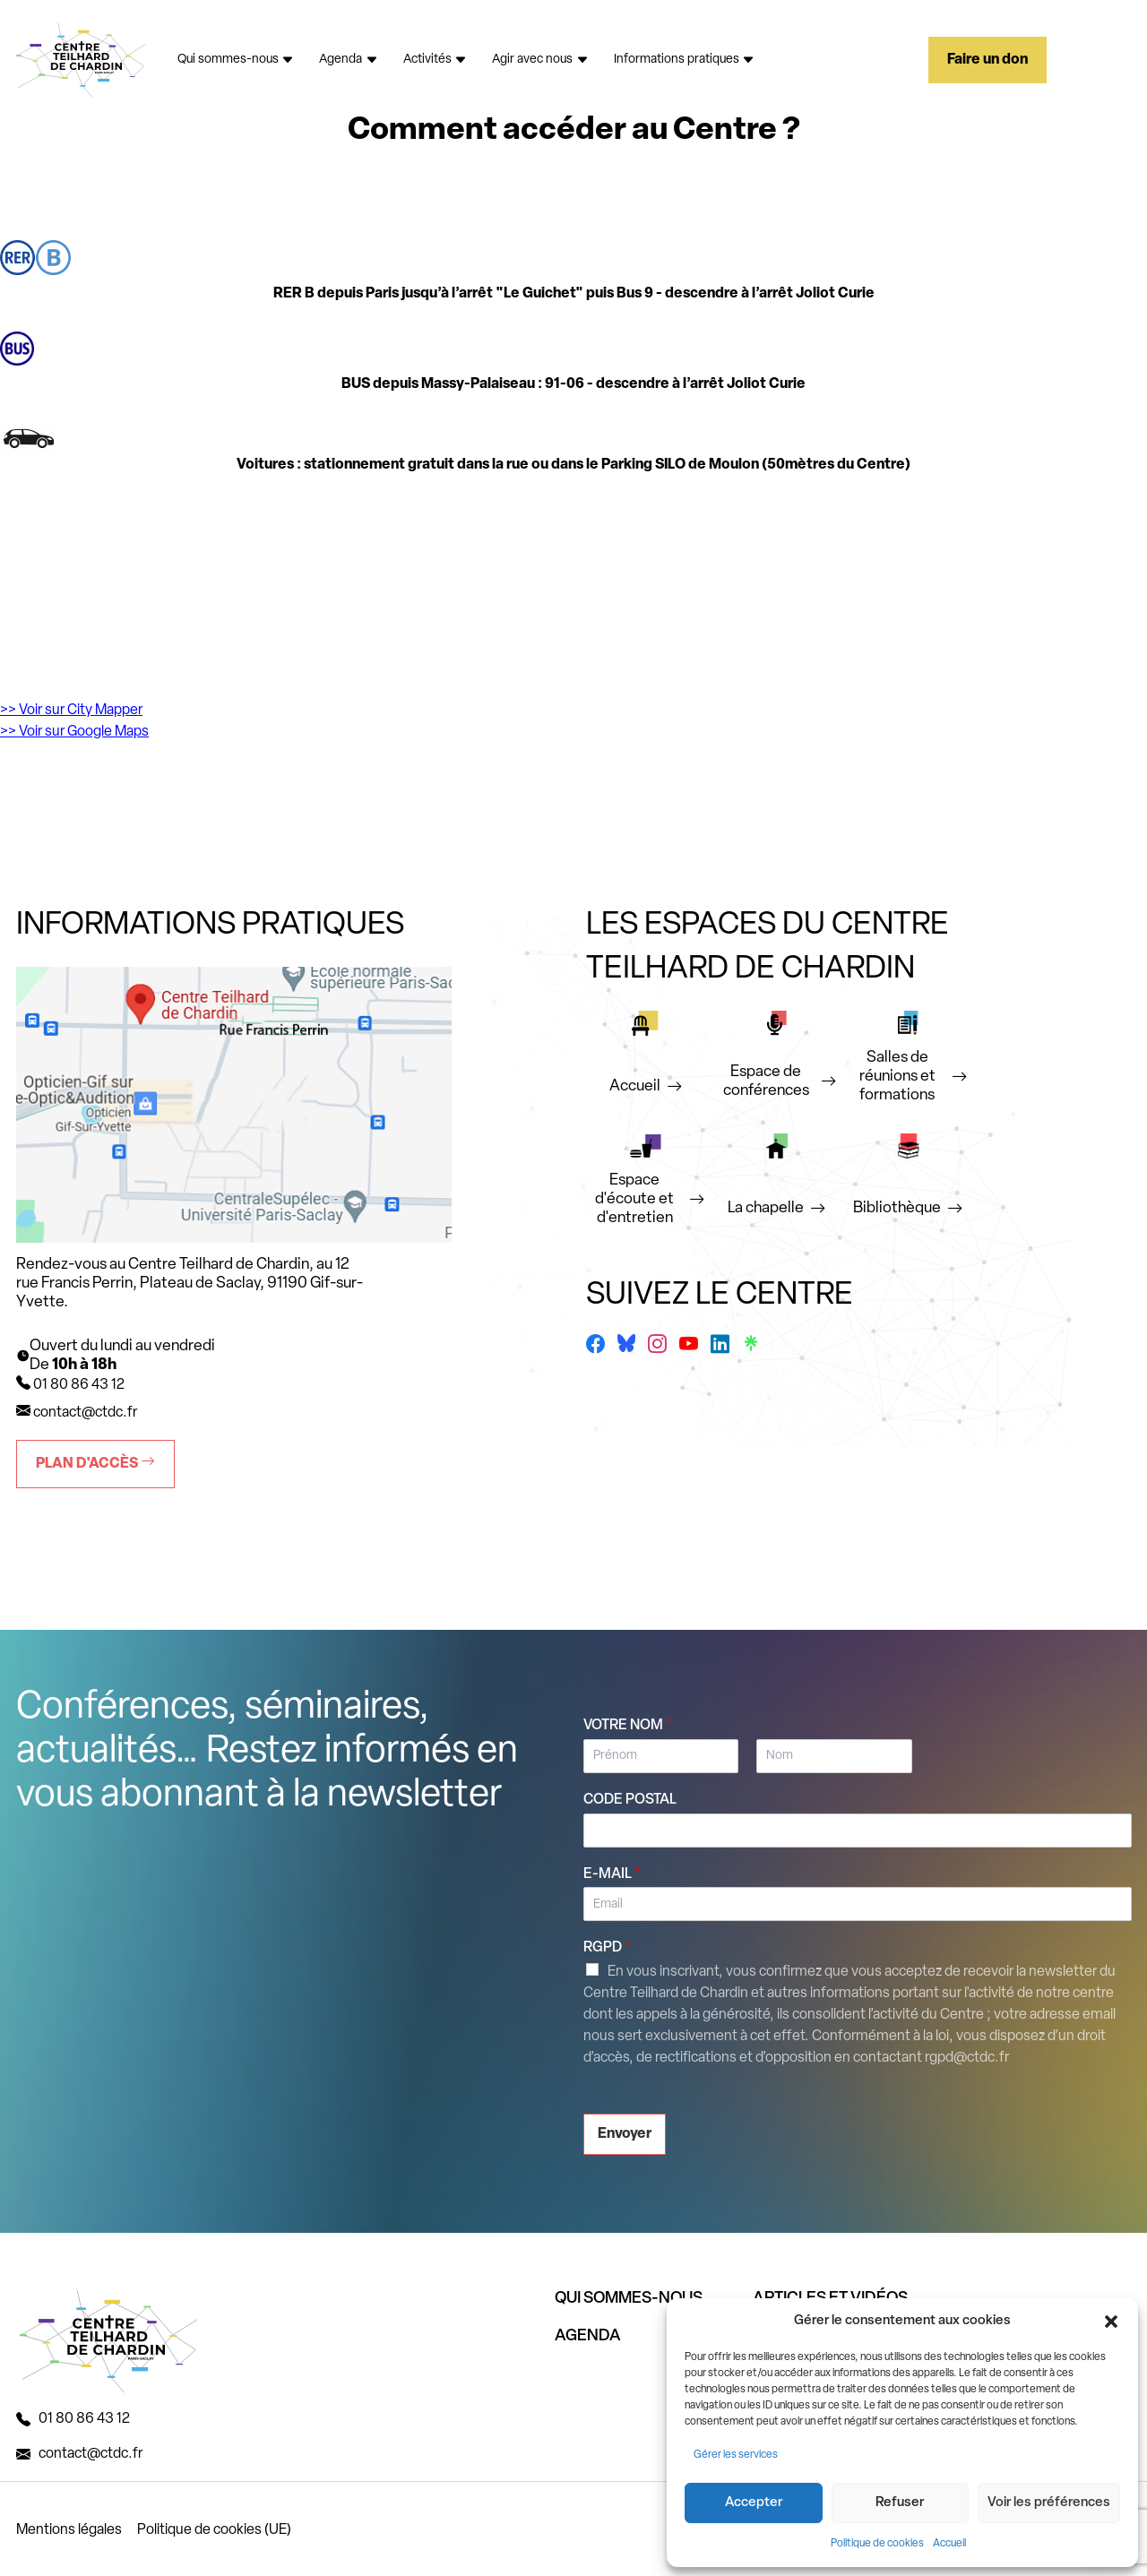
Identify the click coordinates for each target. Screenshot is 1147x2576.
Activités (435, 59)
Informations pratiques (684, 59)
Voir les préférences (1048, 2503)
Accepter (753, 2503)
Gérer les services (736, 2455)
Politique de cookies (877, 2543)
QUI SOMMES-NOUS (629, 2298)
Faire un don (987, 60)
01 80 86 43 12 (84, 2419)
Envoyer (624, 2134)
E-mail (612, 1874)
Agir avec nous (540, 59)
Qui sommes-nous (236, 59)
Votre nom (627, 1726)
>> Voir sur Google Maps (74, 732)
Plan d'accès (95, 1462)
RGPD (607, 1948)
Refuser (899, 2503)
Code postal (630, 1800)
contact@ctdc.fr (85, 1413)
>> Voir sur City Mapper (71, 710)
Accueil (949, 2543)
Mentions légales (69, 2530)
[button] (1111, 2321)
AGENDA (588, 2336)
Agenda (348, 59)
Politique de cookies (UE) (214, 2530)
